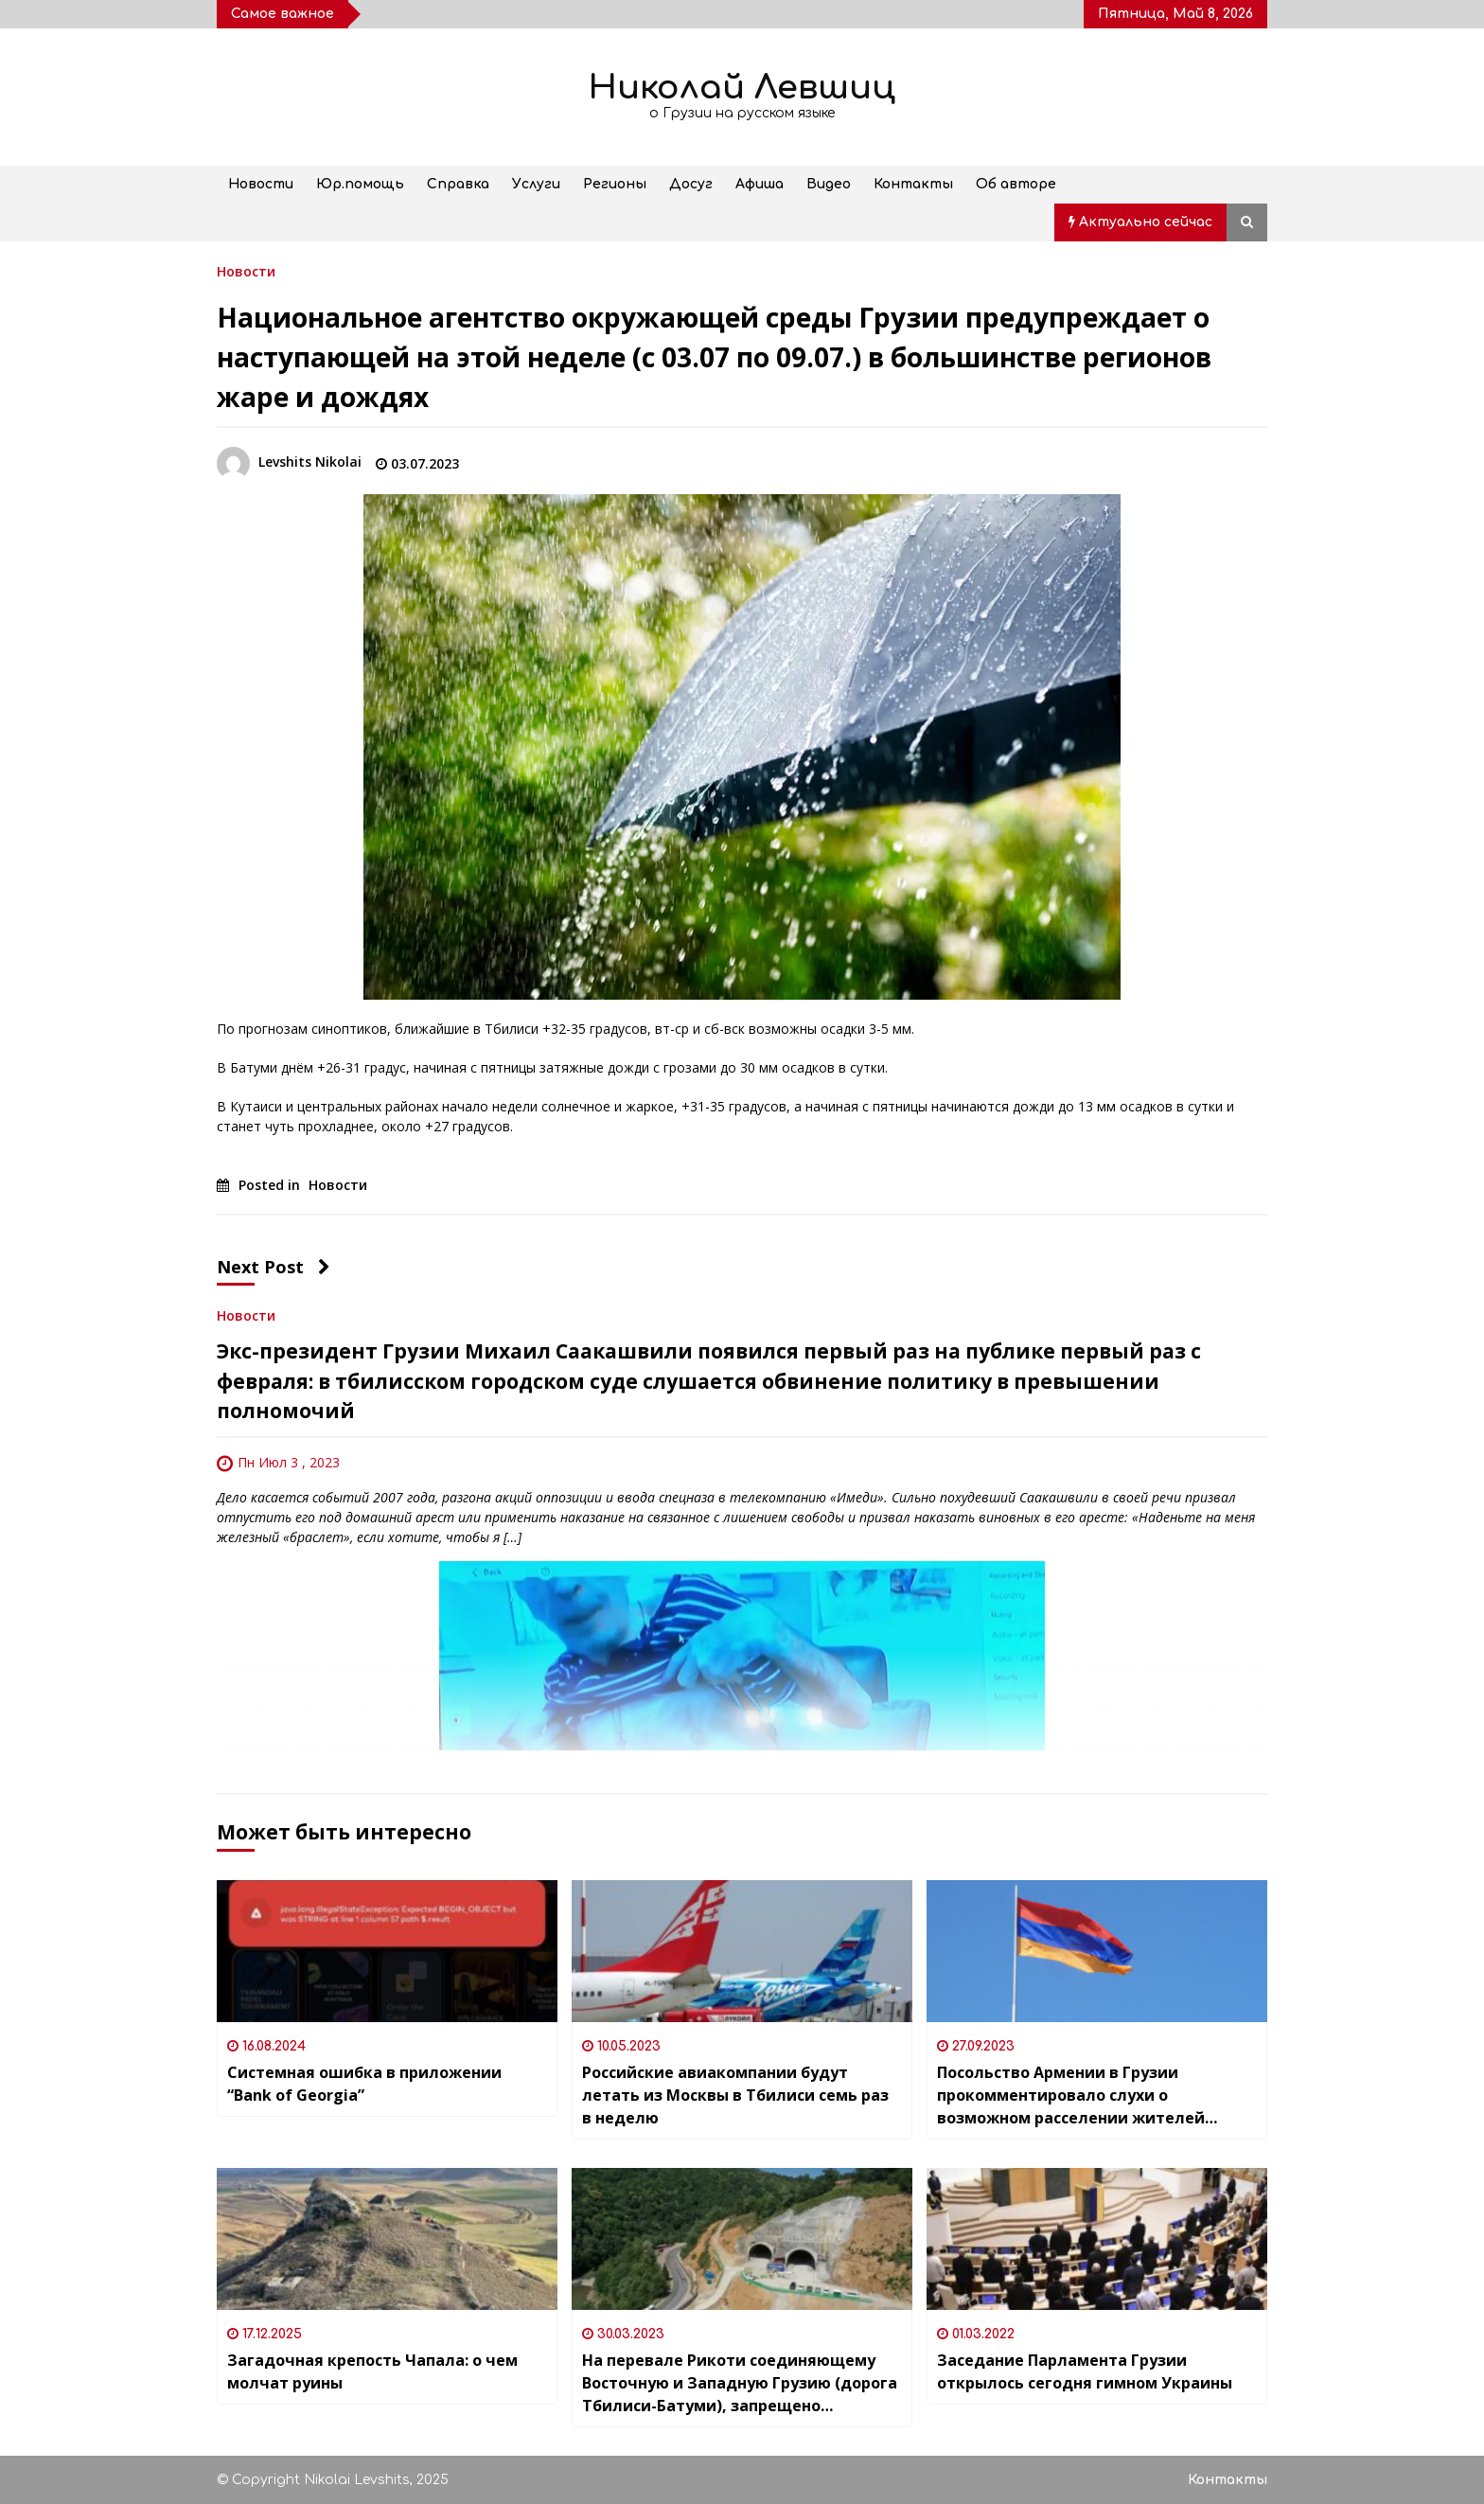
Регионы (614, 184)
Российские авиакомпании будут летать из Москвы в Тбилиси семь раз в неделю (735, 2095)
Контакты (913, 184)
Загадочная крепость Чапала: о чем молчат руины (372, 2371)
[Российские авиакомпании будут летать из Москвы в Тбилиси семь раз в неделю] (742, 1951)
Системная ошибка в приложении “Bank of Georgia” (364, 2083)
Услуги (536, 184)
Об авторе (1016, 184)
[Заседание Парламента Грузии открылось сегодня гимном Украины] (1097, 2239)
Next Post (273, 1266)
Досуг (691, 184)
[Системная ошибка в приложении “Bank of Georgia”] (387, 1951)
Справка (458, 184)
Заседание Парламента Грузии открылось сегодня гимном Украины (1084, 2371)
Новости (260, 184)
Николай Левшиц (742, 87)
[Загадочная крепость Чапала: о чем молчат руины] (387, 2239)
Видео (828, 184)
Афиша (759, 184)
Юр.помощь (360, 184)
